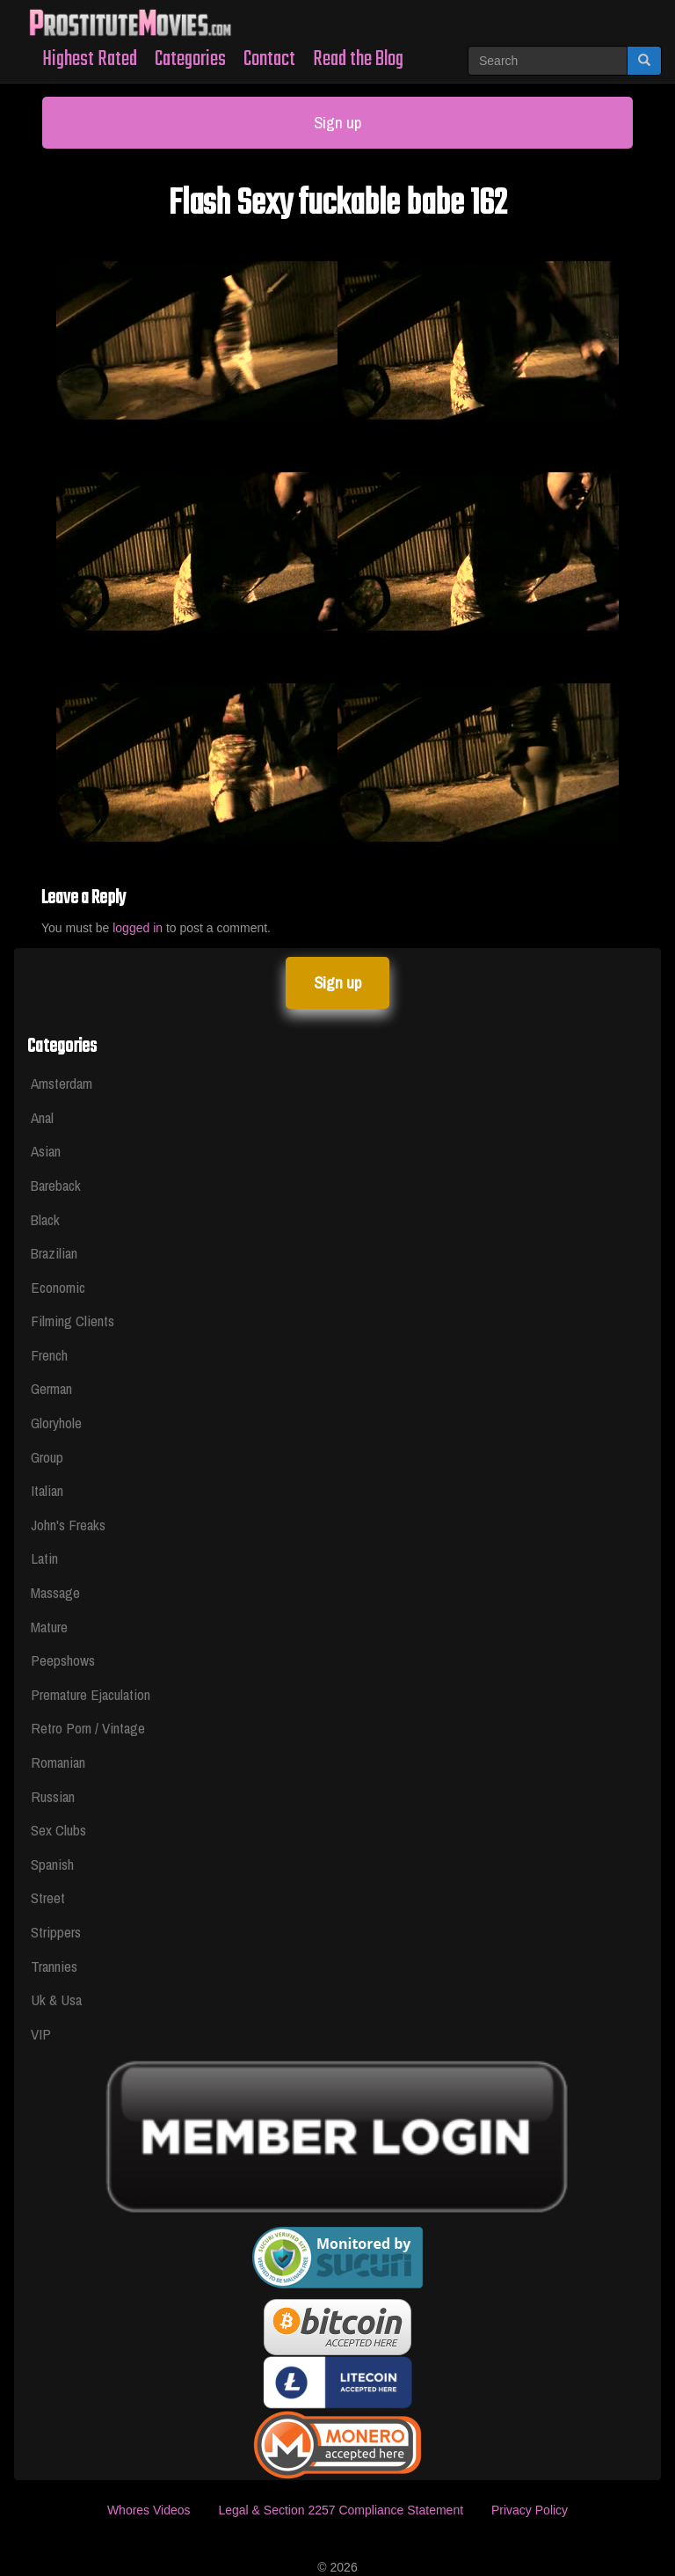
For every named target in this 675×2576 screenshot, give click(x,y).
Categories (190, 59)
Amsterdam (61, 1083)
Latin (44, 1558)
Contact (269, 59)
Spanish (52, 1864)
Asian (46, 1151)
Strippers (56, 1932)
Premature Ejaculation (90, 1694)
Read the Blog (358, 59)
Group (47, 1457)
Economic (58, 1287)
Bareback (56, 1185)
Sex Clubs (58, 1830)
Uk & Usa (56, 1999)
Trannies (54, 1966)
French (49, 1355)
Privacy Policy (529, 2510)
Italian (47, 1490)
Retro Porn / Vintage (88, 1728)
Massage (55, 1592)
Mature (49, 1626)
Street (48, 1897)
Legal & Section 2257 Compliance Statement (340, 2510)
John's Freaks (68, 1524)
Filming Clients (72, 1320)
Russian (53, 1796)
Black (45, 1219)
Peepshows (63, 1660)
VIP (41, 2034)
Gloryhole (56, 1422)
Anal (42, 1117)
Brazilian (54, 1253)
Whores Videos (149, 2510)
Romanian (58, 1762)
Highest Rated (89, 59)
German (51, 1388)
